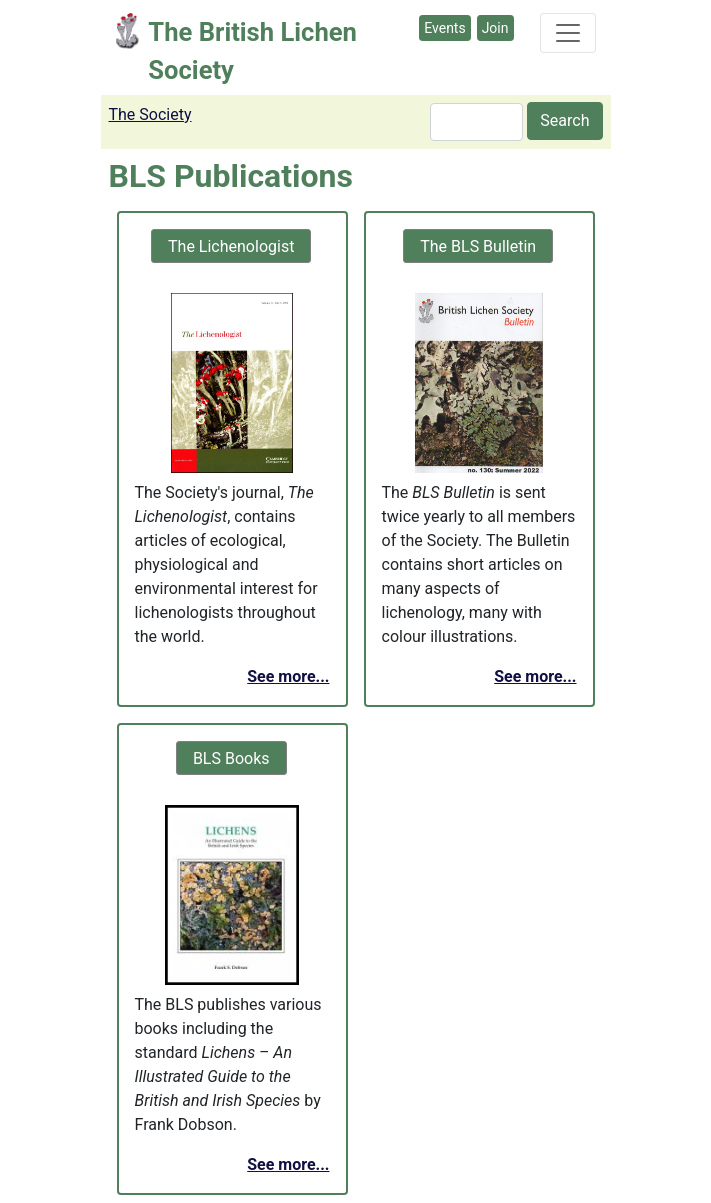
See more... (288, 676)
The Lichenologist (231, 246)
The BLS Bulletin (478, 246)
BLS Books (231, 758)
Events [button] (444, 28)
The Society (150, 114)
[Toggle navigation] (568, 33)
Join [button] (495, 28)
